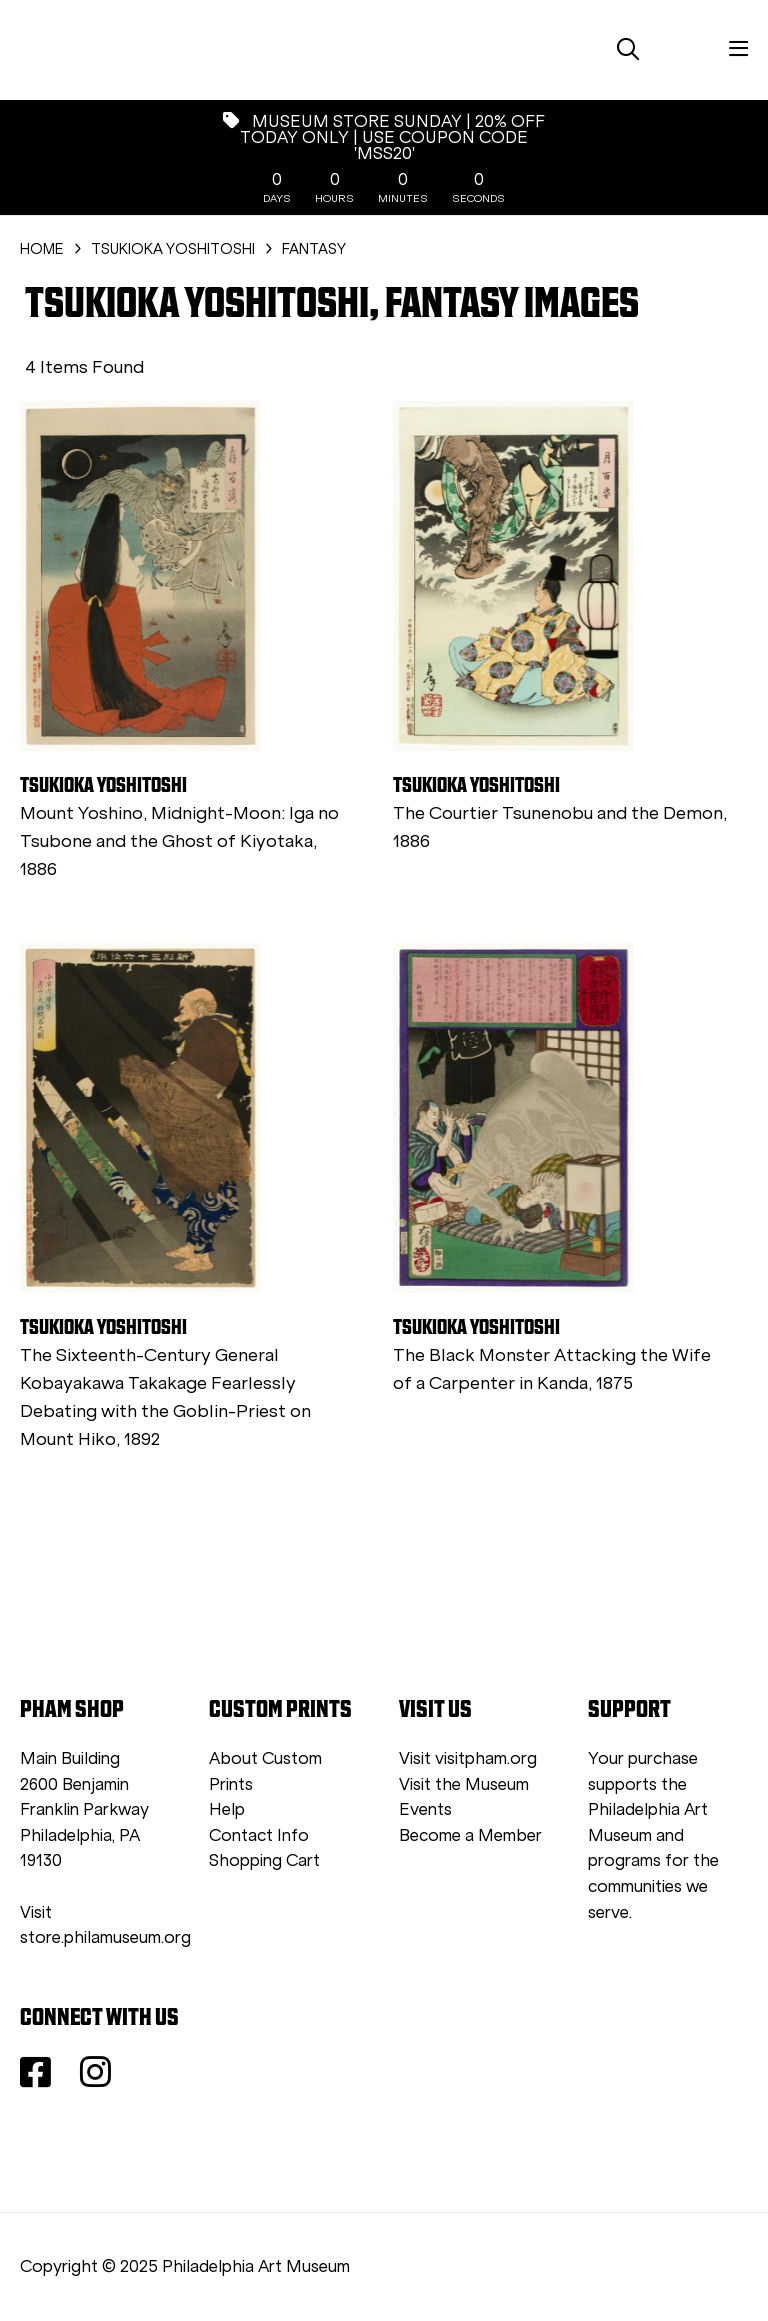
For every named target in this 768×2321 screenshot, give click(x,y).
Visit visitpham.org (468, 1758)
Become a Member (470, 1835)
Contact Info (259, 1835)
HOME (42, 249)
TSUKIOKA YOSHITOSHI (173, 249)
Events (425, 1809)
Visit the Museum (464, 1784)
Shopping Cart (264, 1860)
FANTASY (314, 249)
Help (227, 1809)
